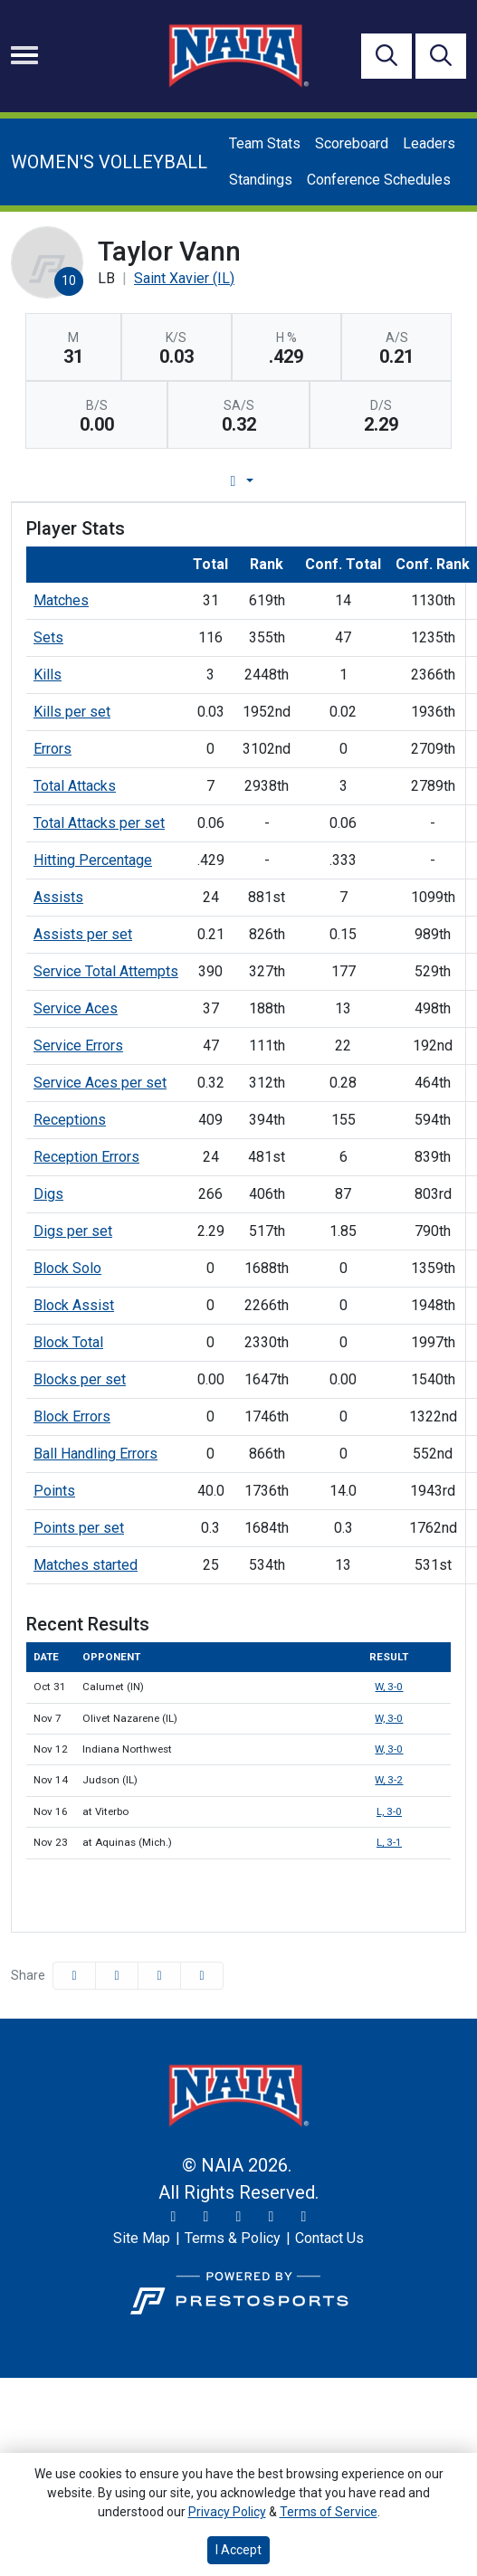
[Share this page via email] (159, 1976)
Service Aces (75, 1008)
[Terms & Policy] (233, 2238)
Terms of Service (328, 2512)
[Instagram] (206, 2217)
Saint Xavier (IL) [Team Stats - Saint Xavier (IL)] (184, 278)
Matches (61, 600)
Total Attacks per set (99, 823)
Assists (58, 897)
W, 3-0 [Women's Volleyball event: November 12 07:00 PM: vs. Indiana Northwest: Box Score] (389, 1749)
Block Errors (71, 1416)
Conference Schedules (379, 179)
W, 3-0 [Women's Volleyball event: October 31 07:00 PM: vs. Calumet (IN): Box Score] (389, 1686)
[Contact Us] (329, 2238)
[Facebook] (239, 2217)
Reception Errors (86, 1156)
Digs (48, 1193)
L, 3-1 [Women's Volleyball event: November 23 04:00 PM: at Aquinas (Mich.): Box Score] (389, 1842)
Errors (52, 748)
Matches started (85, 1564)
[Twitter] (174, 2217)
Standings (260, 179)
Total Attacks (74, 785)
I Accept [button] (238, 2550)
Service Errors (78, 1045)
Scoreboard (351, 143)
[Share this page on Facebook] (74, 1976)
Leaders (429, 143)
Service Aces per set (100, 1082)
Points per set (78, 1527)
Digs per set (72, 1231)
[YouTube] (271, 2217)
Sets (48, 637)
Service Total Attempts (105, 971)
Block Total (68, 1342)
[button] (202, 1976)
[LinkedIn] (304, 2217)
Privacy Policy (227, 2512)
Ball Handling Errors (95, 1453)
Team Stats (265, 143)
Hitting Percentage (92, 860)
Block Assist (73, 1305)
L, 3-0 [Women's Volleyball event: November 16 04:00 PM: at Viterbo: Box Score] (389, 1811)
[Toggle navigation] (24, 55)
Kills (47, 674)
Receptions (69, 1119)
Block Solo (67, 1268)
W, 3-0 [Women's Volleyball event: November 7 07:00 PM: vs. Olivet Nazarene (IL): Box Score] (389, 1718)
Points (54, 1490)
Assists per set (82, 934)
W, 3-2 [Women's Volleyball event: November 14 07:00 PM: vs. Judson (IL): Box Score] (389, 1779)
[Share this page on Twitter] (116, 1976)
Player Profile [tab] (202, 481)
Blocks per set (79, 1379)
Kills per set (71, 711)
